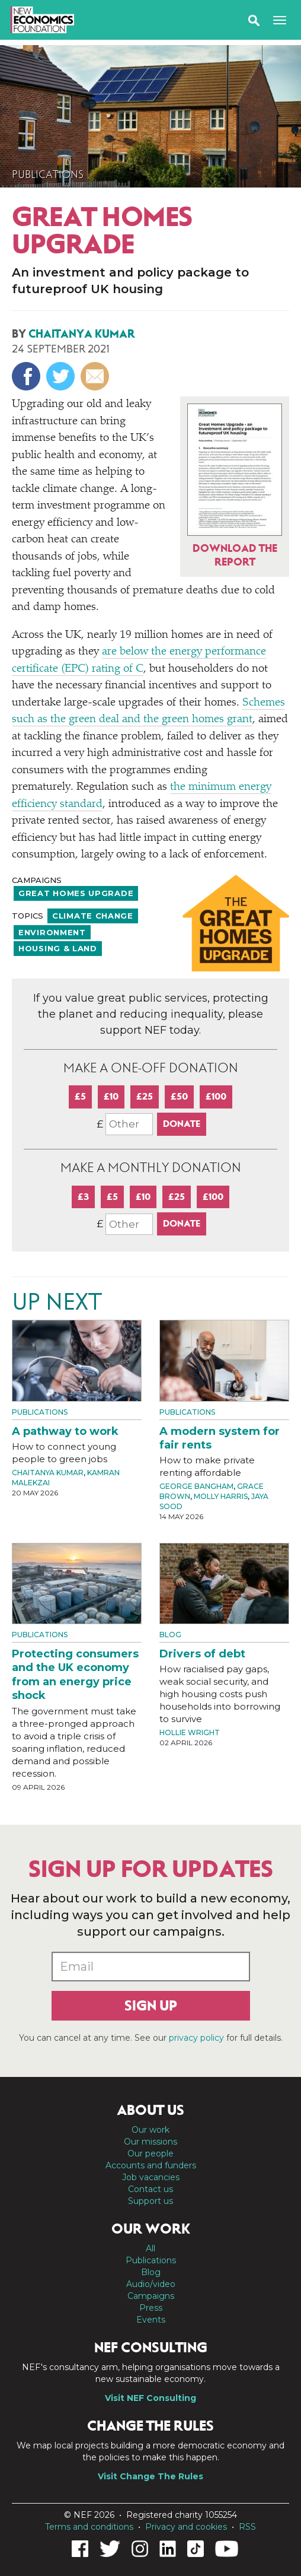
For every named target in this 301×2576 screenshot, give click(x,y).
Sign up (150, 2005)
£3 (83, 1197)
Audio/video (150, 2284)
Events (150, 2319)
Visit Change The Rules (150, 2476)
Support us (150, 2201)
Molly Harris (221, 1496)
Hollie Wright (189, 1732)
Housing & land (57, 948)
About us (150, 2110)
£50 (179, 1096)
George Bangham (196, 1486)
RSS (247, 2526)
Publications (48, 174)
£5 (80, 1096)
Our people (150, 2153)
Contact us (150, 2189)
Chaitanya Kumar (81, 334)
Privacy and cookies (186, 2526)
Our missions (150, 2141)
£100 (216, 1096)
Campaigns (150, 2296)
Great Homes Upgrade (75, 893)
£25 (144, 1096)
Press (150, 2307)
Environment (52, 932)
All (150, 2248)
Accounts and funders (150, 2165)
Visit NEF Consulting (150, 2398)
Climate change (92, 915)
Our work (150, 2129)
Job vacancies (151, 2177)
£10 (111, 1096)
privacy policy (196, 2037)
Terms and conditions (89, 2526)
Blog (170, 1634)
